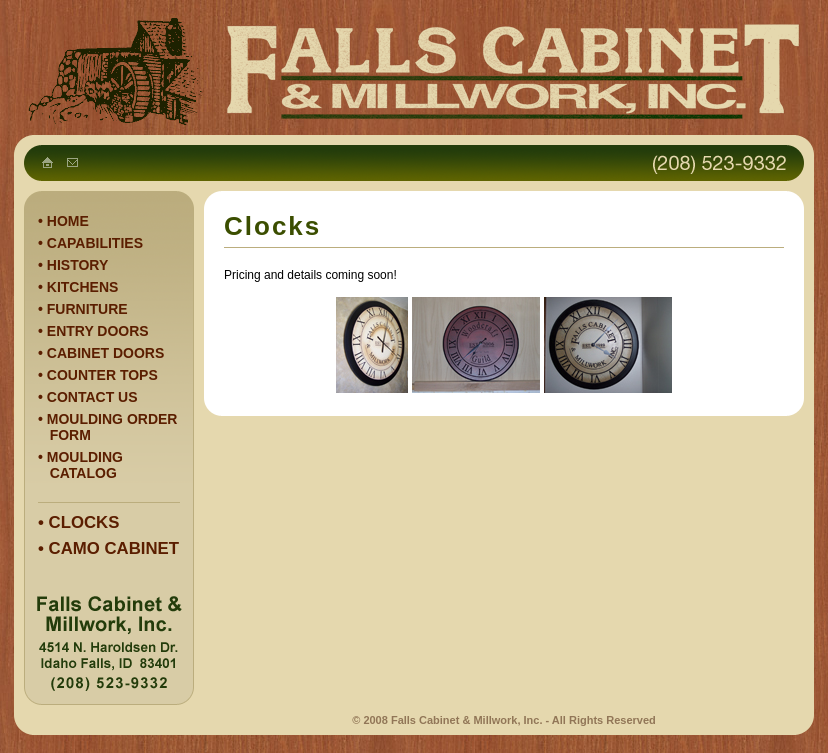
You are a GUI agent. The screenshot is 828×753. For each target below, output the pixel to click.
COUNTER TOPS (102, 375)
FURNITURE (87, 309)
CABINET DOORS (105, 353)
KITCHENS (83, 287)
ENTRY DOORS (98, 331)
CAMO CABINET (114, 548)
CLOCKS (84, 522)
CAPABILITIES (95, 243)
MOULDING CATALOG (80, 465)
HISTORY (77, 265)
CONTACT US (92, 397)
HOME (68, 221)
